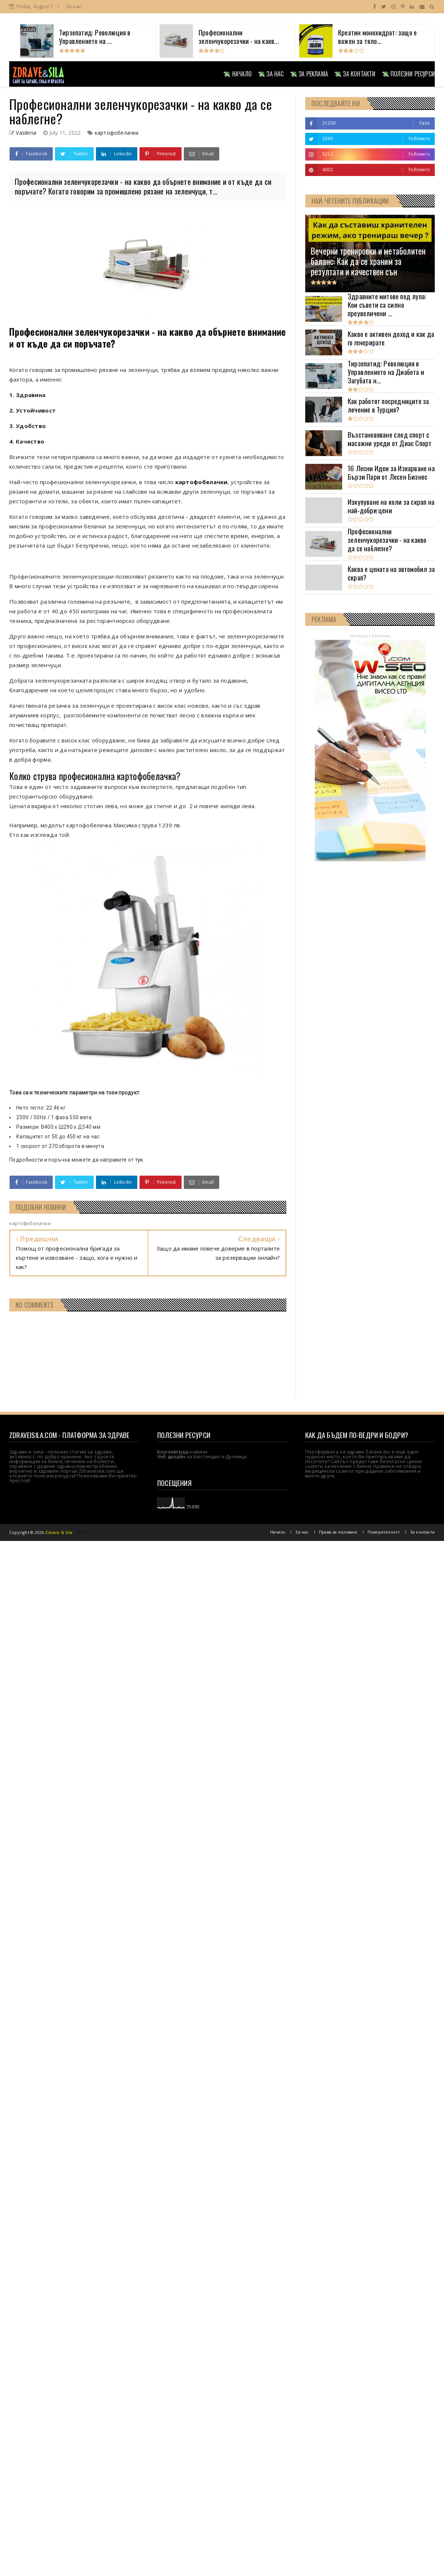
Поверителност (384, 1532)
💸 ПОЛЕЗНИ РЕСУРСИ (408, 73)
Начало (277, 1532)
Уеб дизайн (171, 1456)
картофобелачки (117, 132)
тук (139, 1160)
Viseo (80, 1532)
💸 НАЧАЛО (237, 73)
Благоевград (172, 1451)
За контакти (422, 1532)
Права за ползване (338, 1532)
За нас (73, 6)
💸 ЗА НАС (271, 73)
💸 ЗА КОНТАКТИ (355, 73)
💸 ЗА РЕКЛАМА (309, 73)
